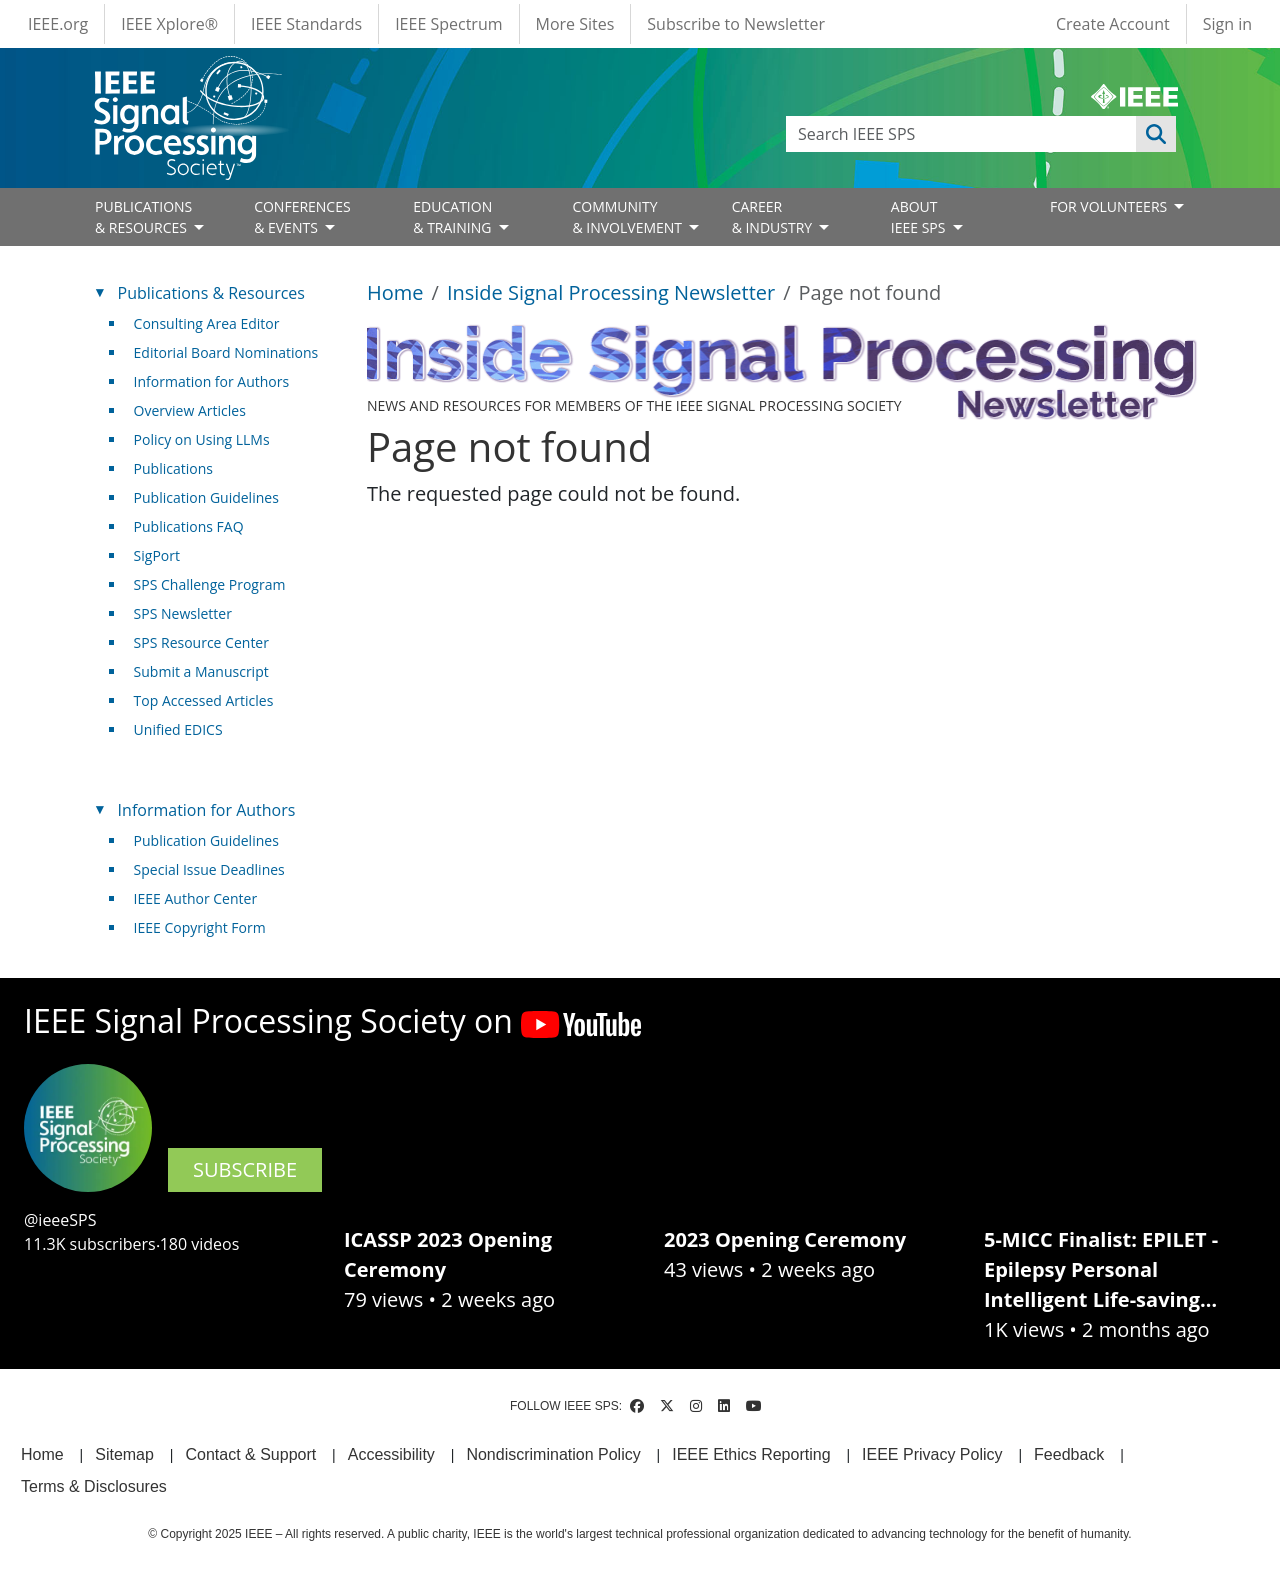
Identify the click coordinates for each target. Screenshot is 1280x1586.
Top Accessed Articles (204, 700)
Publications (173, 468)
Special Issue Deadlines (209, 869)
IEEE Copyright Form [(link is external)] (207, 927)
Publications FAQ (189, 526)
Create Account (1113, 24)
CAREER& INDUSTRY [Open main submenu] (774, 217)
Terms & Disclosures (94, 1486)
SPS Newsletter (183, 613)
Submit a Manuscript (201, 671)
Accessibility (391, 1454)
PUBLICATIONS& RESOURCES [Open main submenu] (143, 217)
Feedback (1069, 1454)
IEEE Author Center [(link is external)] (203, 898)
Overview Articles (190, 410)
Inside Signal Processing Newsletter (611, 292)
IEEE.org (58, 24)
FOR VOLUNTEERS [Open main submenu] (1110, 206)
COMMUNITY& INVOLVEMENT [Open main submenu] (628, 217)
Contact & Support (250, 1454)
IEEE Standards (306, 24)
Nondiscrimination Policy (553, 1454)
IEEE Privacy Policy (932, 1454)
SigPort (157, 555)
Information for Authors (212, 381)
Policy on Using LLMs (202, 439)
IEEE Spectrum (448, 24)
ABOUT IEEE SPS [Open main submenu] (920, 217)
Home (395, 292)
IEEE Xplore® (169, 24)
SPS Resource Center (201, 642)
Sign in (1227, 24)
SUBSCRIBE (245, 1169)
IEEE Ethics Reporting (751, 1454)
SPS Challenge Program (210, 584)
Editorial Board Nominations (226, 352)
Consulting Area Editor (207, 323)
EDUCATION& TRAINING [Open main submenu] (454, 217)
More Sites (575, 24)
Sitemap (124, 1454)
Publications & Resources (211, 293)
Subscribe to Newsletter (736, 24)
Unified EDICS (178, 729)
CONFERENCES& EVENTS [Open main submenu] (302, 217)
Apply (1156, 134)
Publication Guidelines (206, 497)
